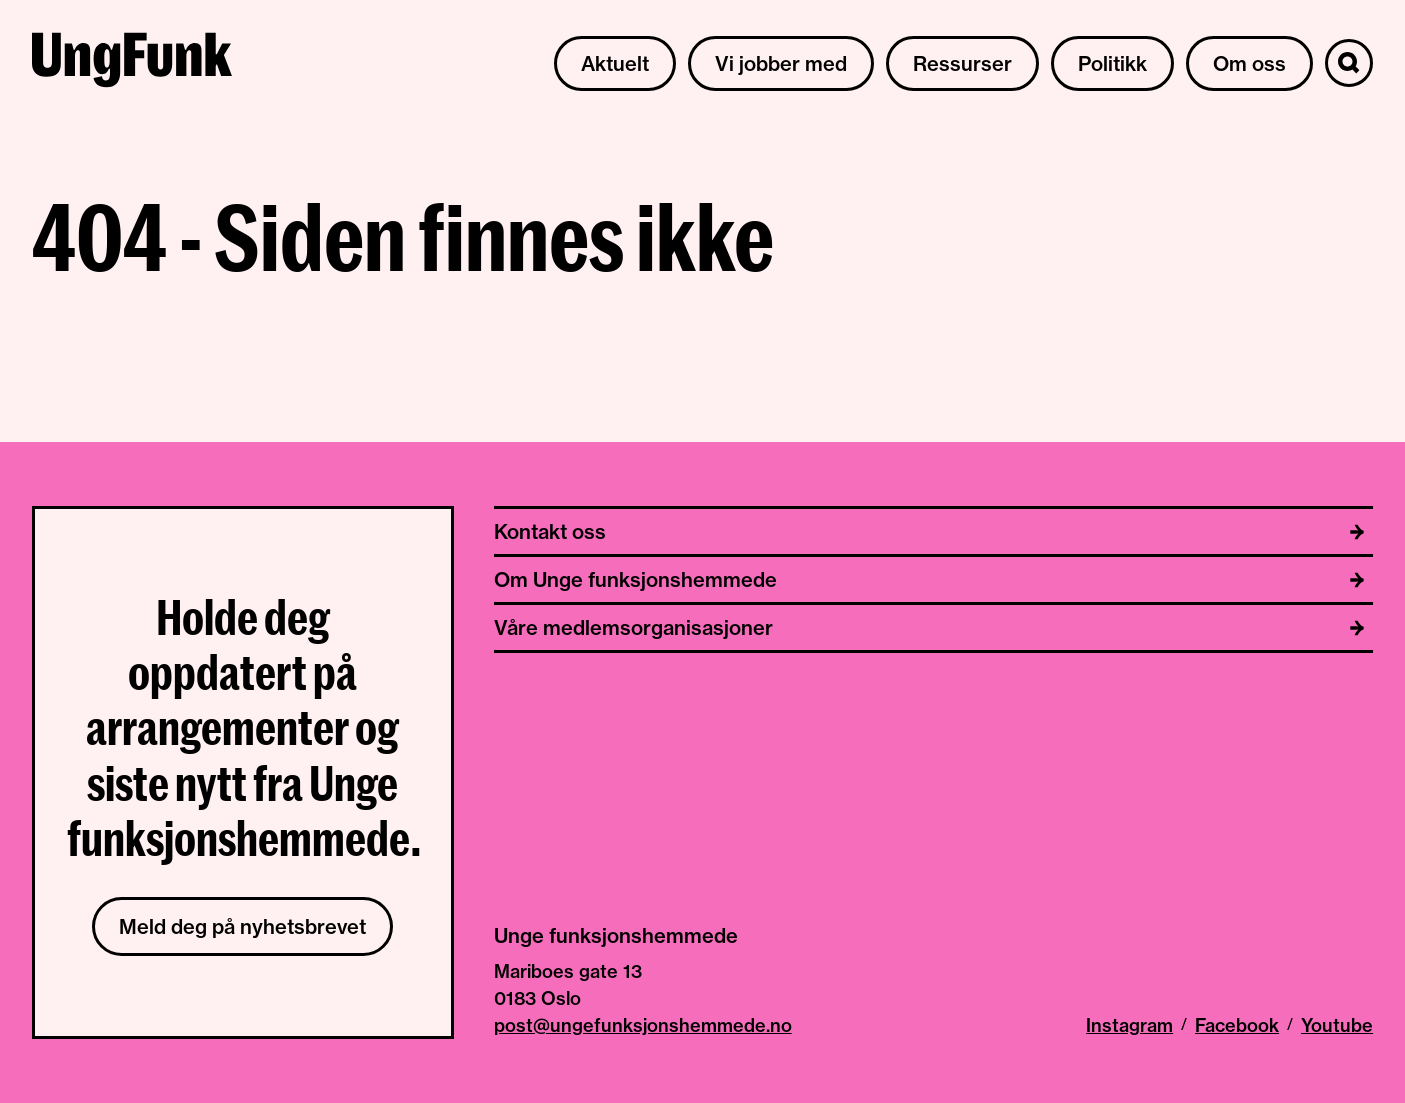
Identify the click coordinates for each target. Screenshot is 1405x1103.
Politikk (1112, 63)
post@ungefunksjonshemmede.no (643, 1025)
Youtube (1337, 1025)
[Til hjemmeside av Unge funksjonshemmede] (132, 63)
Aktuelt (615, 63)
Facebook (1237, 1025)
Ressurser (962, 63)
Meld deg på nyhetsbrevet (242, 926)
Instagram (1129, 1025)
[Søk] (1349, 63)
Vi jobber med (781, 63)
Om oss (1249, 63)
